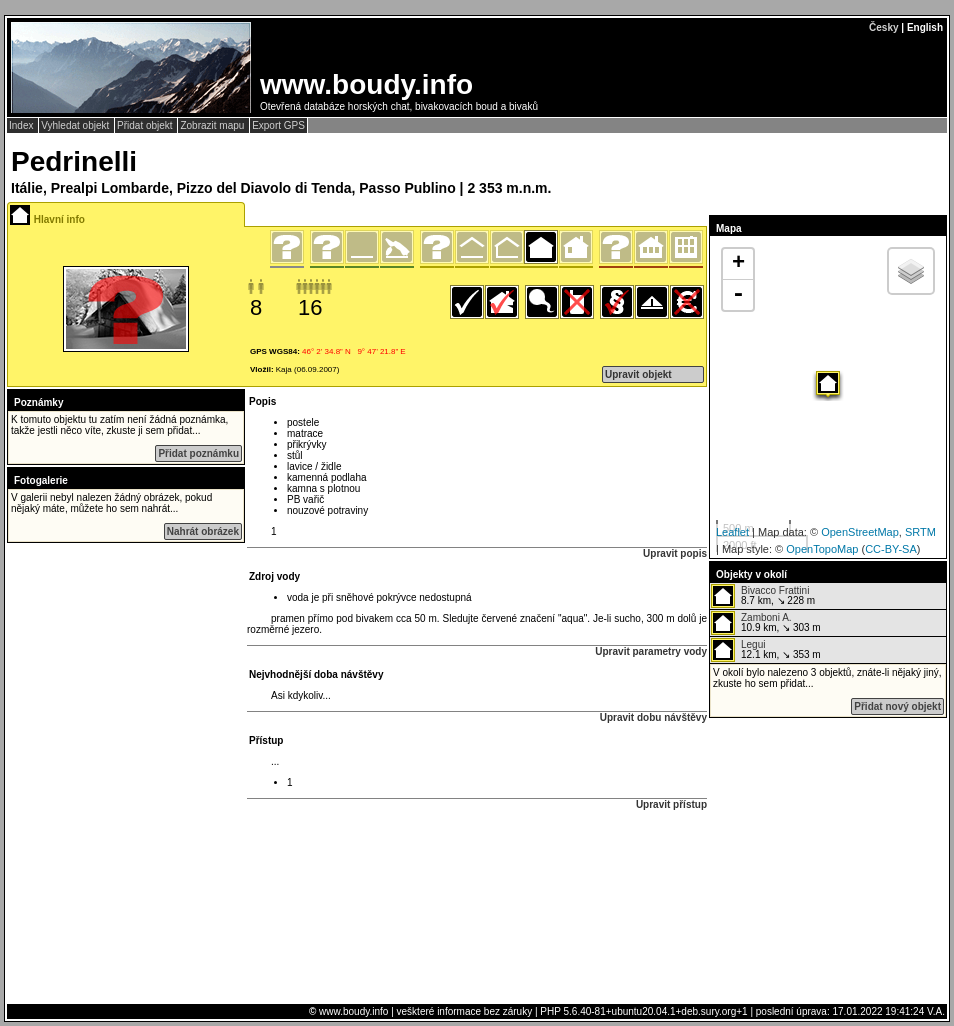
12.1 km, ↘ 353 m (766, 650)
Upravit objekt (638, 374)
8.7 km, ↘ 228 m (763, 596)
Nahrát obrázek (203, 531)
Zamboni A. (766, 617)
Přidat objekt (146, 125)
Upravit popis (675, 553)
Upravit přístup (671, 804)
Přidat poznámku (198, 453)
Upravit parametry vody (651, 651)
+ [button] (738, 264)
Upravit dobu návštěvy (653, 717)
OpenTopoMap (822, 549)
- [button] (738, 295)
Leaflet (732, 532)
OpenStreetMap (860, 532)
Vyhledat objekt (76, 125)
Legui (753, 644)
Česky (883, 27)
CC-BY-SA (891, 549)
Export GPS (278, 125)
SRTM (920, 532)
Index (22, 125)
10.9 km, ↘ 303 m (766, 623)
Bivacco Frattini (775, 590)
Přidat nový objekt (897, 706)
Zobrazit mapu (213, 125)
